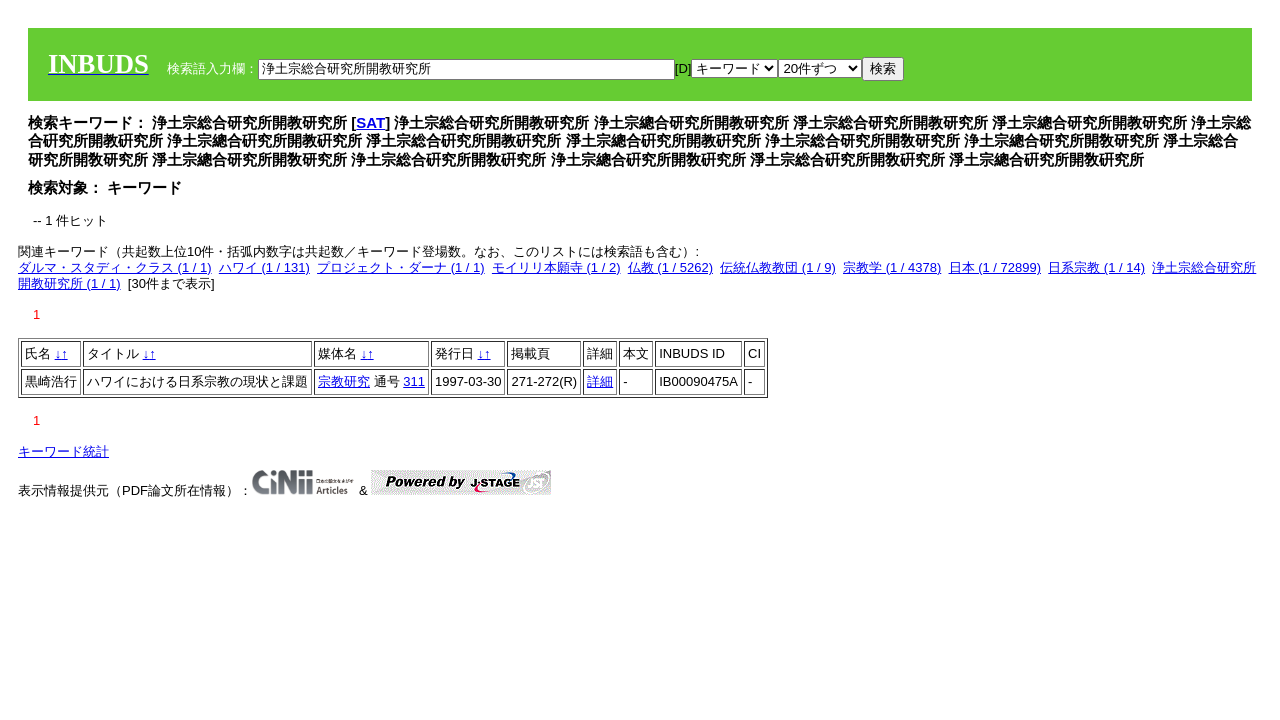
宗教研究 (344, 381)
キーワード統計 (63, 451)
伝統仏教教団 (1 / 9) (778, 267)
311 (414, 381)
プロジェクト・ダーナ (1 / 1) (401, 267)
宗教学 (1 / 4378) (892, 267)
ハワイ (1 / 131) (264, 267)
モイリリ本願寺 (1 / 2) (556, 267)
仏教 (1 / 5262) (670, 267)
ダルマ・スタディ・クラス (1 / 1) (115, 267)
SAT (370, 122)
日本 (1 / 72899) (995, 267)
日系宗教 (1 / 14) (1096, 267)
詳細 (600, 381)
